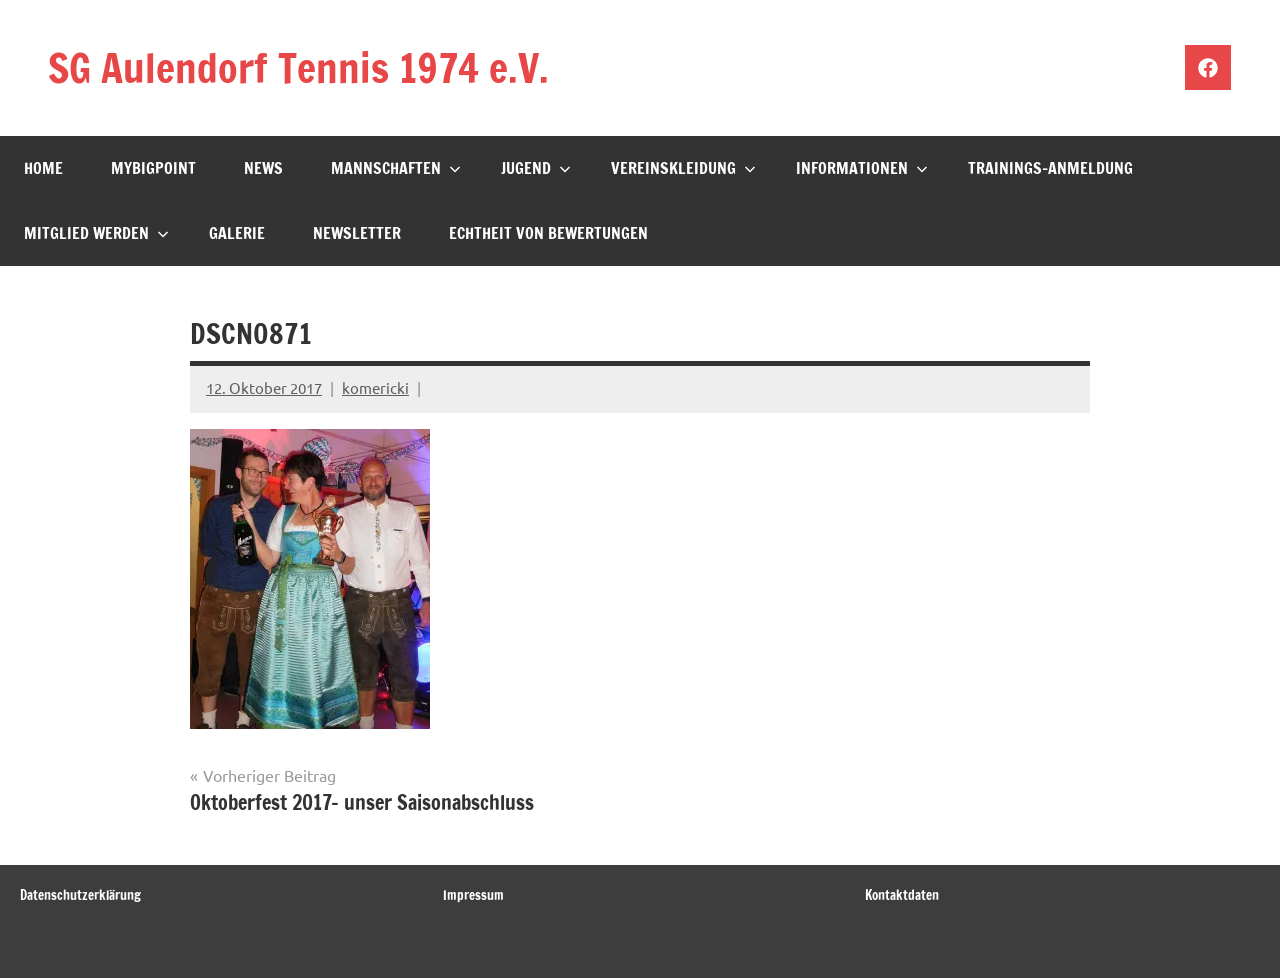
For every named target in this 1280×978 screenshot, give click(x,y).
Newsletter (357, 233)
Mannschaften (396, 168)
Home (43, 168)
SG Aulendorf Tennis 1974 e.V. (298, 67)
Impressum (473, 895)
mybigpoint (153, 168)
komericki (375, 387)
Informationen (862, 168)
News (263, 168)
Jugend (536, 168)
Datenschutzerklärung (80, 895)
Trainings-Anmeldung (1050, 168)
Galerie (237, 233)
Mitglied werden (96, 233)
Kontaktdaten (902, 895)
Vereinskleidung (683, 168)
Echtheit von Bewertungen (548, 233)
